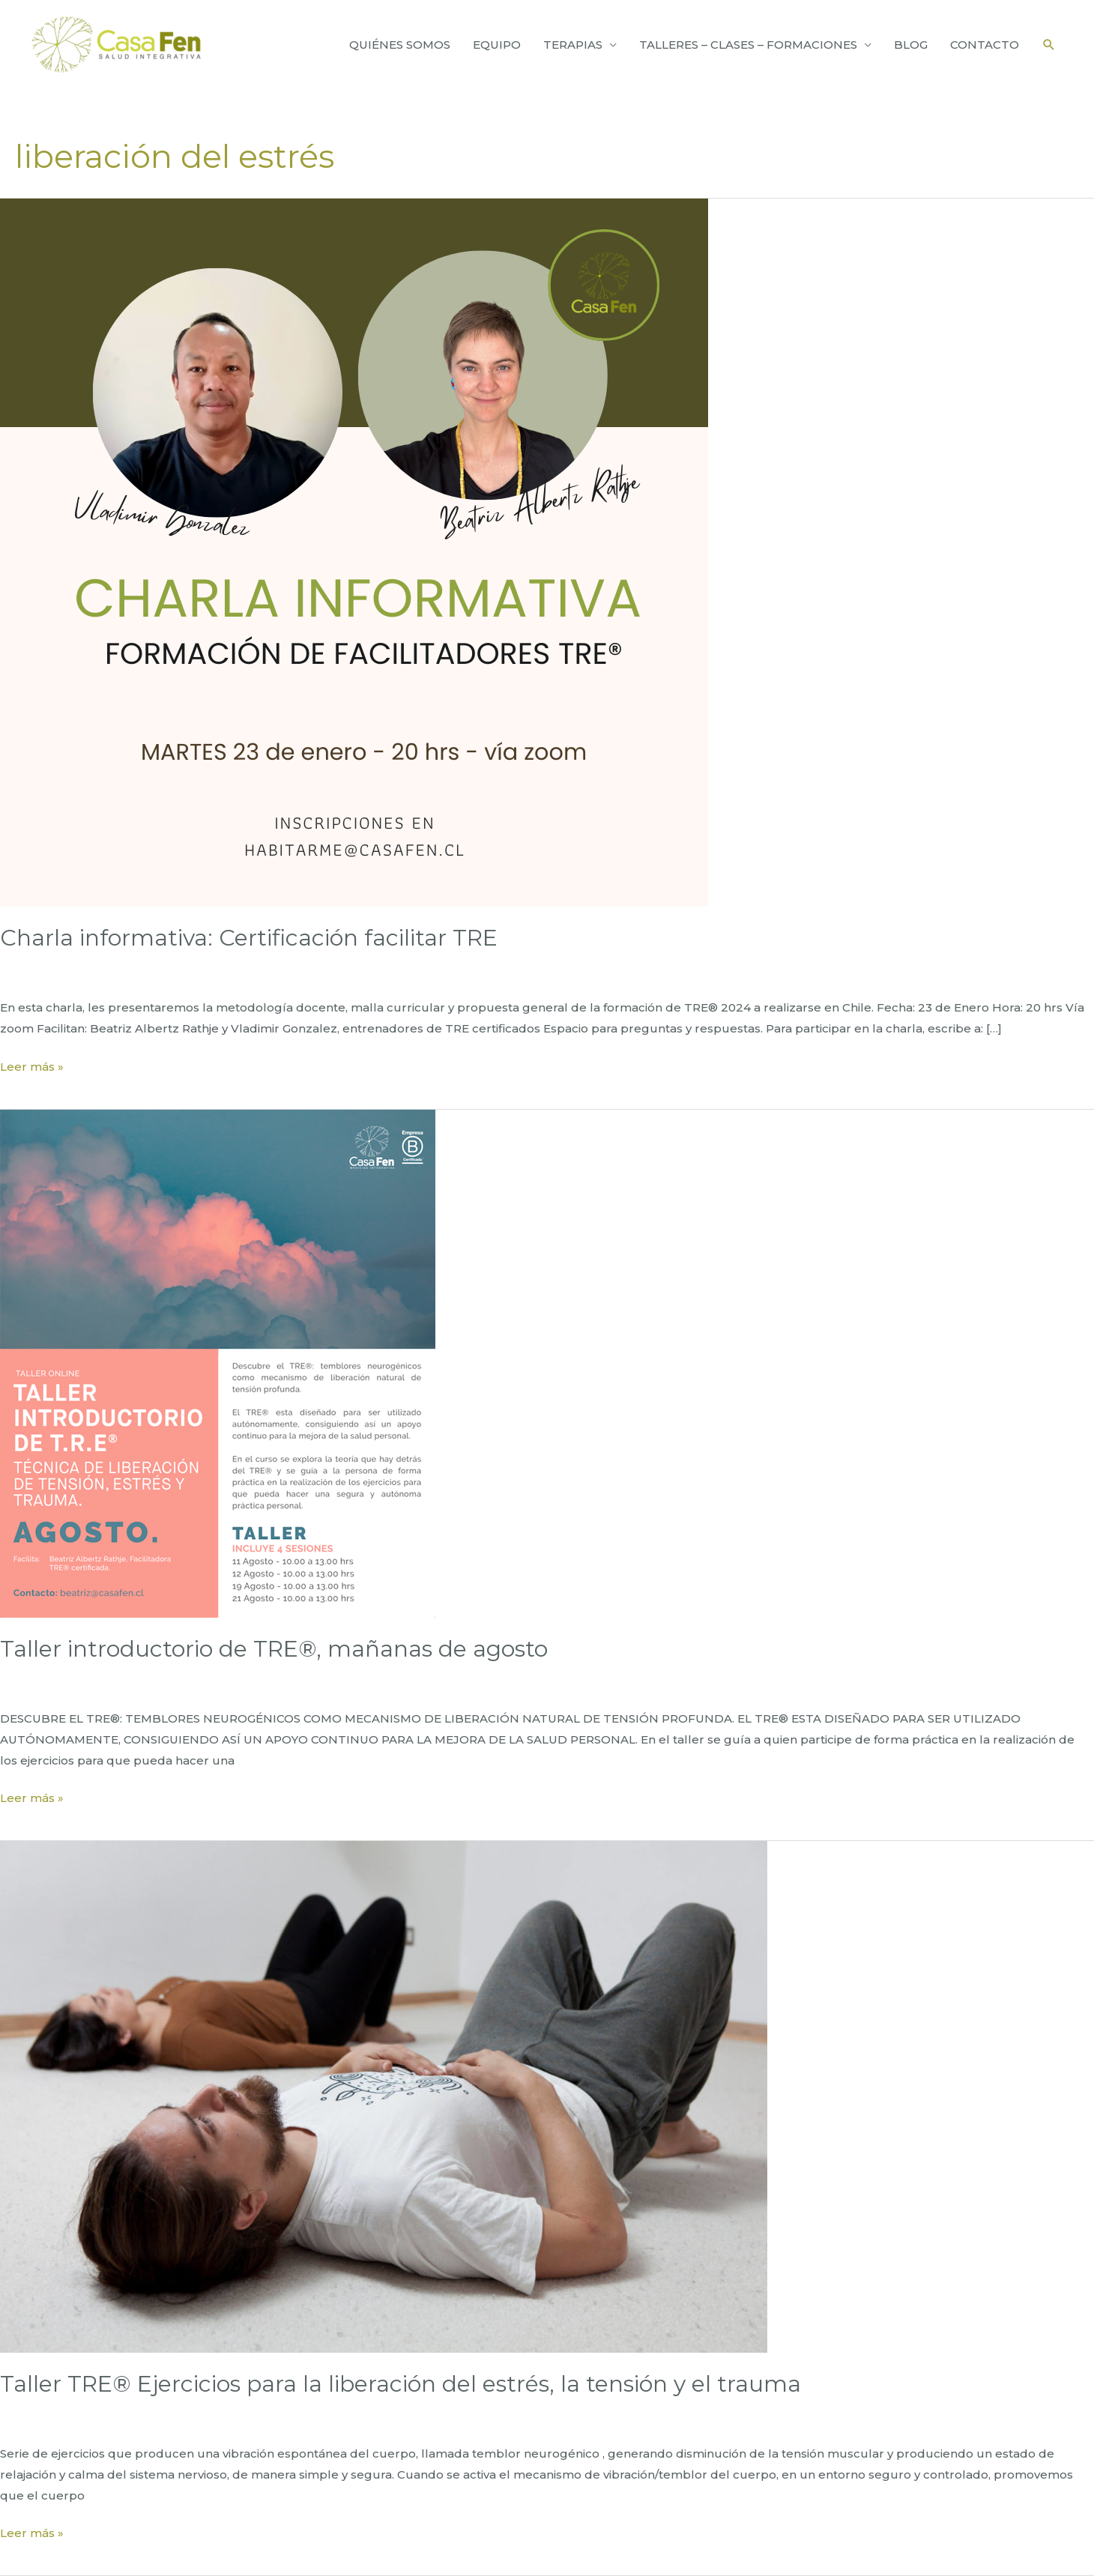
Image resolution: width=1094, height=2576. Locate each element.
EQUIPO (497, 44)
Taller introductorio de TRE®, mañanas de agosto (274, 1649)
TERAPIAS (572, 44)
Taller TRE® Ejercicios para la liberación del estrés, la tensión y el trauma (400, 2384)
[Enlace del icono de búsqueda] (1049, 44)
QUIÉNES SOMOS (399, 44)
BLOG (911, 44)
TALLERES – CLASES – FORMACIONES (748, 44)
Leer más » (32, 1066)
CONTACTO (984, 44)
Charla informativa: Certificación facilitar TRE (249, 938)
